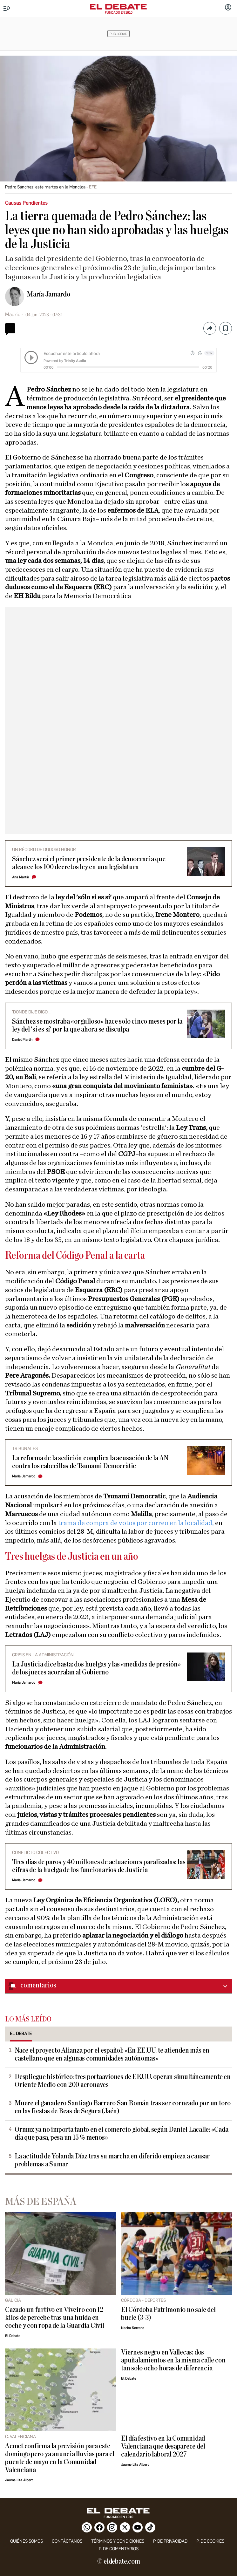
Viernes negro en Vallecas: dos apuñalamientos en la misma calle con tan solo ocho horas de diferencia (173, 2360)
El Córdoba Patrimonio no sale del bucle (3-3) (168, 2313)
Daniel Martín (22, 1040)
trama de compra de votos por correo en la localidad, (136, 1522)
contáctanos (67, 2541)
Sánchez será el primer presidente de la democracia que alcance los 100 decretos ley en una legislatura (89, 863)
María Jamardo (48, 294)
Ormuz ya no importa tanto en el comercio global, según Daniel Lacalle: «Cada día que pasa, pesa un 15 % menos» (121, 2133)
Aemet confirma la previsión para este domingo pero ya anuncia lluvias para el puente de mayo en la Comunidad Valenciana (59, 2458)
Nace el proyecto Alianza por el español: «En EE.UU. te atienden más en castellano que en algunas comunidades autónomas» (112, 2054)
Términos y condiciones (117, 2541)
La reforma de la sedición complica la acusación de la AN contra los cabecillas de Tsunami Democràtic (90, 1462)
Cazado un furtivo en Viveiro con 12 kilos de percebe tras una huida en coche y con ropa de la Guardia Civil (54, 2317)
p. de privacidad (170, 2541)
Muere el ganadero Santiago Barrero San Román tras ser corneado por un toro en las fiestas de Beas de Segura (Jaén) (123, 2107)
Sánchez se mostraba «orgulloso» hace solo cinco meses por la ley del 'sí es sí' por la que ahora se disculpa (97, 1025)
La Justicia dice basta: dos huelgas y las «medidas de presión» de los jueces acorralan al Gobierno (96, 1668)
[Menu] (7, 9)
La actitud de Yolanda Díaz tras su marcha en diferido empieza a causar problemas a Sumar (112, 2160)
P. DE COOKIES (210, 2541)
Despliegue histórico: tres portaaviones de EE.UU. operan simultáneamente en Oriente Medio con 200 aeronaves (123, 2081)
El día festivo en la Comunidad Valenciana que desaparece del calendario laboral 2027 (163, 2446)
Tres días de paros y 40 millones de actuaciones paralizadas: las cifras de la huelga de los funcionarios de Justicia (98, 1866)
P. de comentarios (119, 2549)
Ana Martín (20, 877)
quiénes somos (26, 2541)
